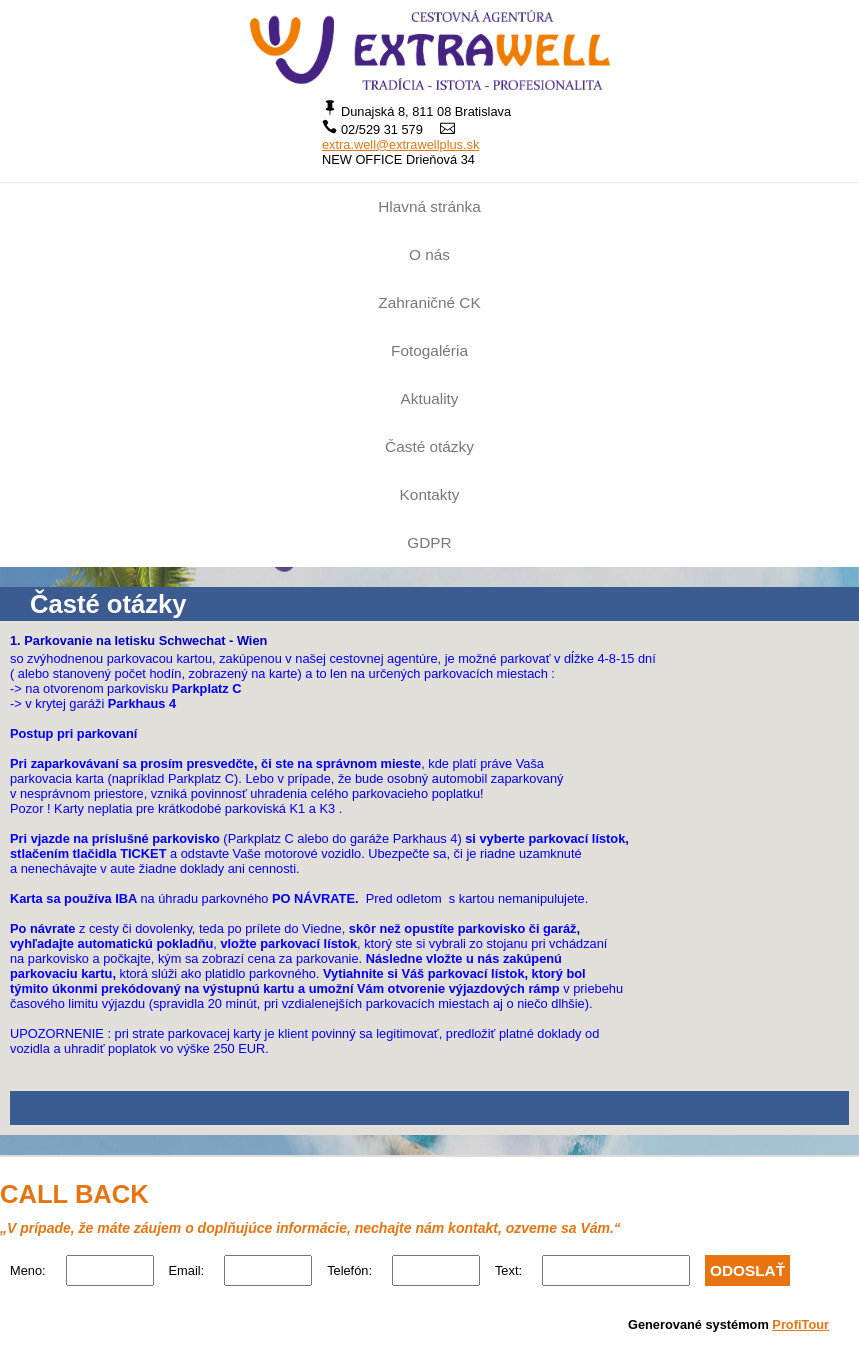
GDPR (429, 542)
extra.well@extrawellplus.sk (400, 144)
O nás (429, 254)
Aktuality (429, 398)
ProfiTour (800, 1324)
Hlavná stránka (429, 206)
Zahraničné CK (429, 302)
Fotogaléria (429, 350)
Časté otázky (429, 446)
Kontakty (430, 494)
